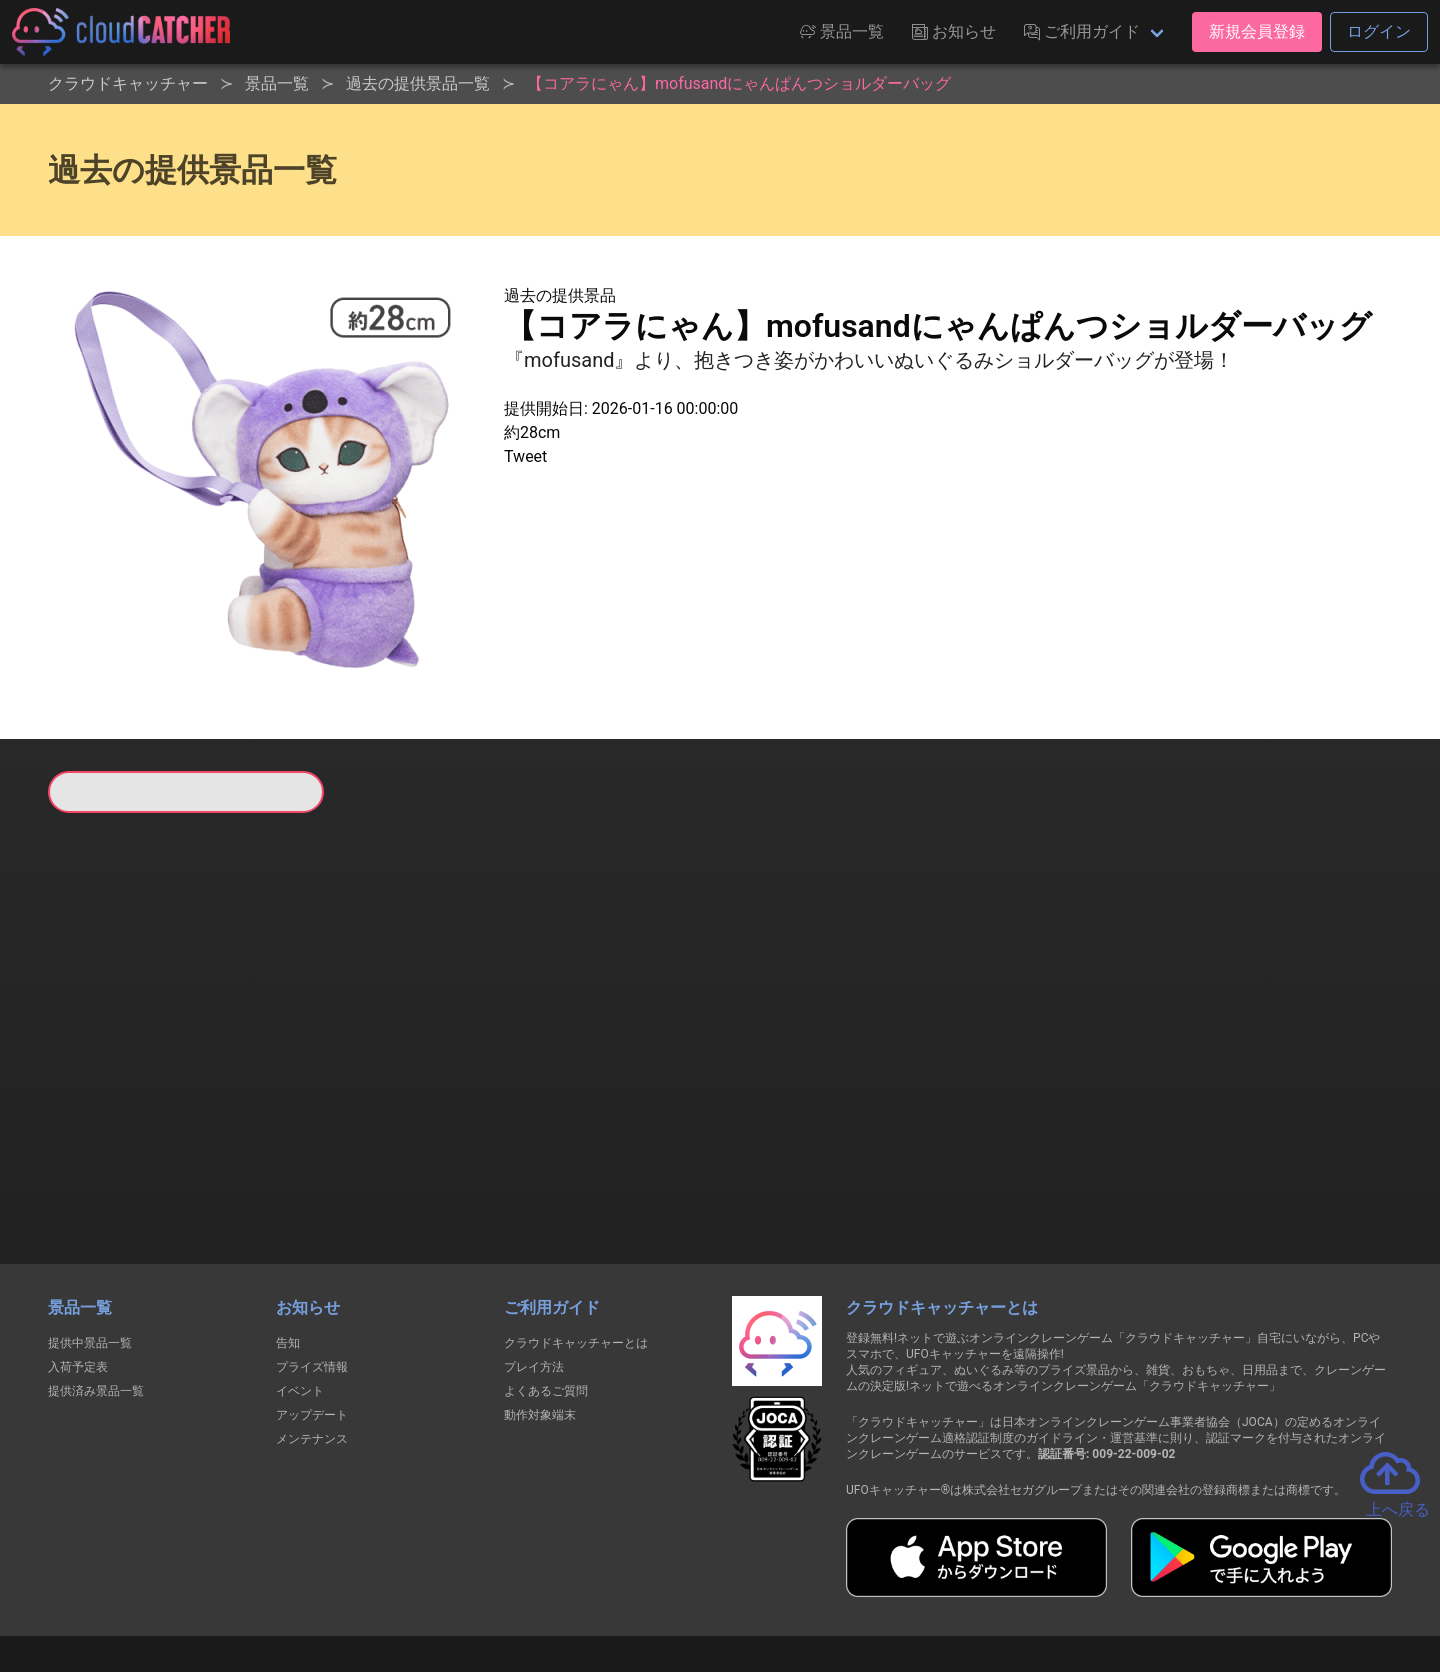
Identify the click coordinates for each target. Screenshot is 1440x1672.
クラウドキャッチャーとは (576, 1240)
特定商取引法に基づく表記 (846, 1583)
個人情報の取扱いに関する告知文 (393, 1583)
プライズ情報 (312, 1264)
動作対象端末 (540, 1312)
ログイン (1379, 31)
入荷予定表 (78, 1264)
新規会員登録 (1257, 31)
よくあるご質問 (546, 1288)
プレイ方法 (534, 1264)
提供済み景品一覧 (96, 1288)
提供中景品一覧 (90, 1240)
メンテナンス (312, 1336)
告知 (288, 1240)
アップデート (312, 1312)
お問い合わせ (990, 1583)
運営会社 (1091, 1584)
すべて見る (124, 1077)
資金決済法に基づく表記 (669, 1583)
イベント (300, 1288)
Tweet (525, 456)
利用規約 (545, 1583)
